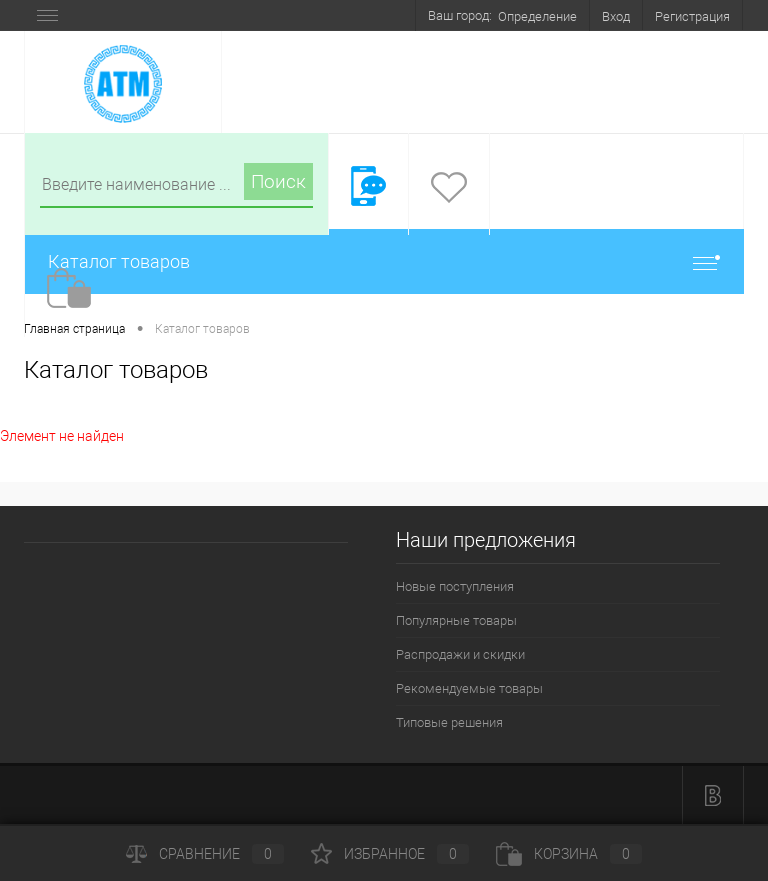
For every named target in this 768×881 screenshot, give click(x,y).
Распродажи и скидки (460, 654)
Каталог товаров (384, 261)
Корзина (569, 854)
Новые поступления (455, 586)
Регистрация (692, 16)
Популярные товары (456, 620)
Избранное (390, 854)
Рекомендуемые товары (469, 688)
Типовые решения (449, 722)
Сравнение (205, 854)
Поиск (278, 181)
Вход (616, 16)
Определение (537, 16)
